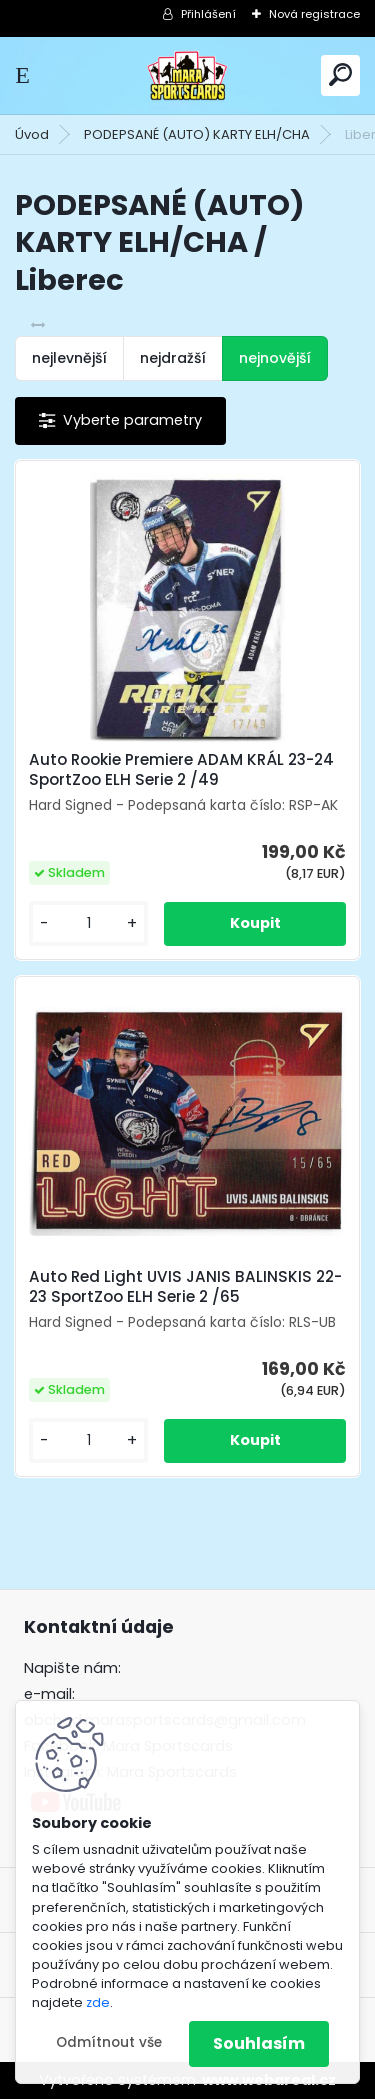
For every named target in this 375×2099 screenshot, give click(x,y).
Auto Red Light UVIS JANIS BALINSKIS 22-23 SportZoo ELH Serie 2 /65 (185, 1287)
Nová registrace (314, 14)
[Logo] (188, 75)
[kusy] (88, 923)
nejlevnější (69, 358)
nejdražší (173, 358)
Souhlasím (259, 2043)
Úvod (32, 134)
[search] (340, 74)
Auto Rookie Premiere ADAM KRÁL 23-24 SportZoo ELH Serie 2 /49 (181, 770)
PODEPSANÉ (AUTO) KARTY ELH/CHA (197, 134)
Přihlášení (208, 14)
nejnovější (275, 358)
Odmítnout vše (109, 2042)
